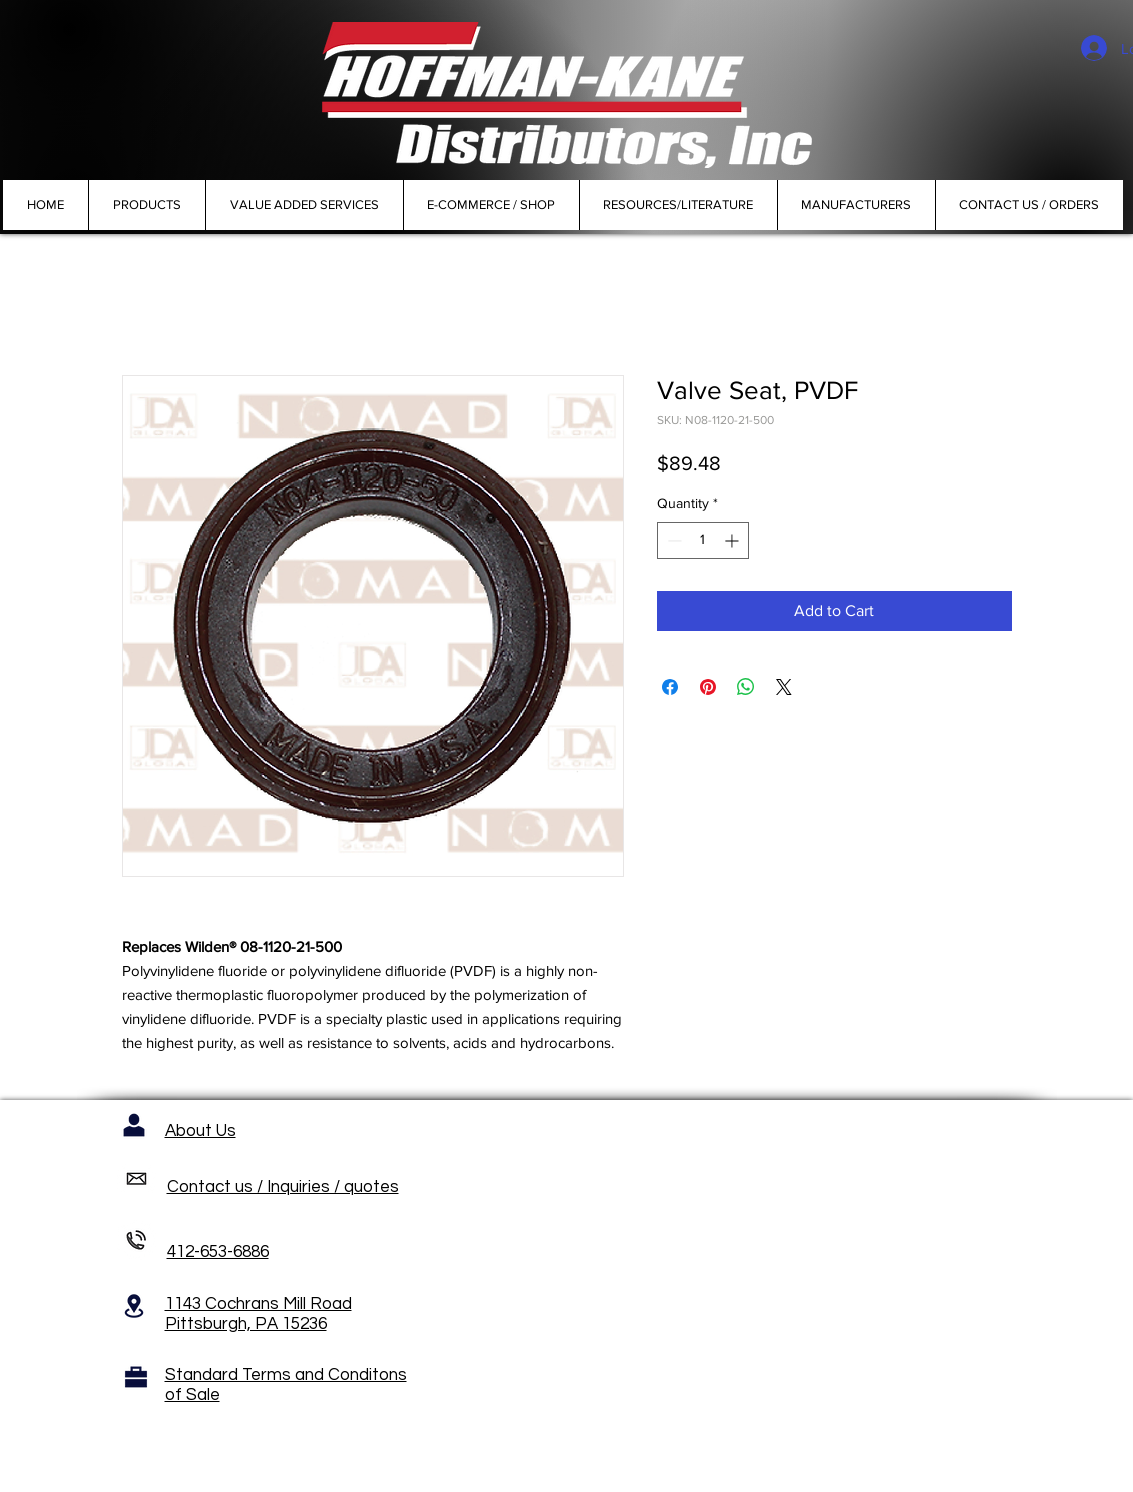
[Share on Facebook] (670, 687)
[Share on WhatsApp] (746, 687)
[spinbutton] (703, 540)
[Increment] (733, 540)
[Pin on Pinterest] (708, 687)
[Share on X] (784, 687)
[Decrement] (672, 540)
